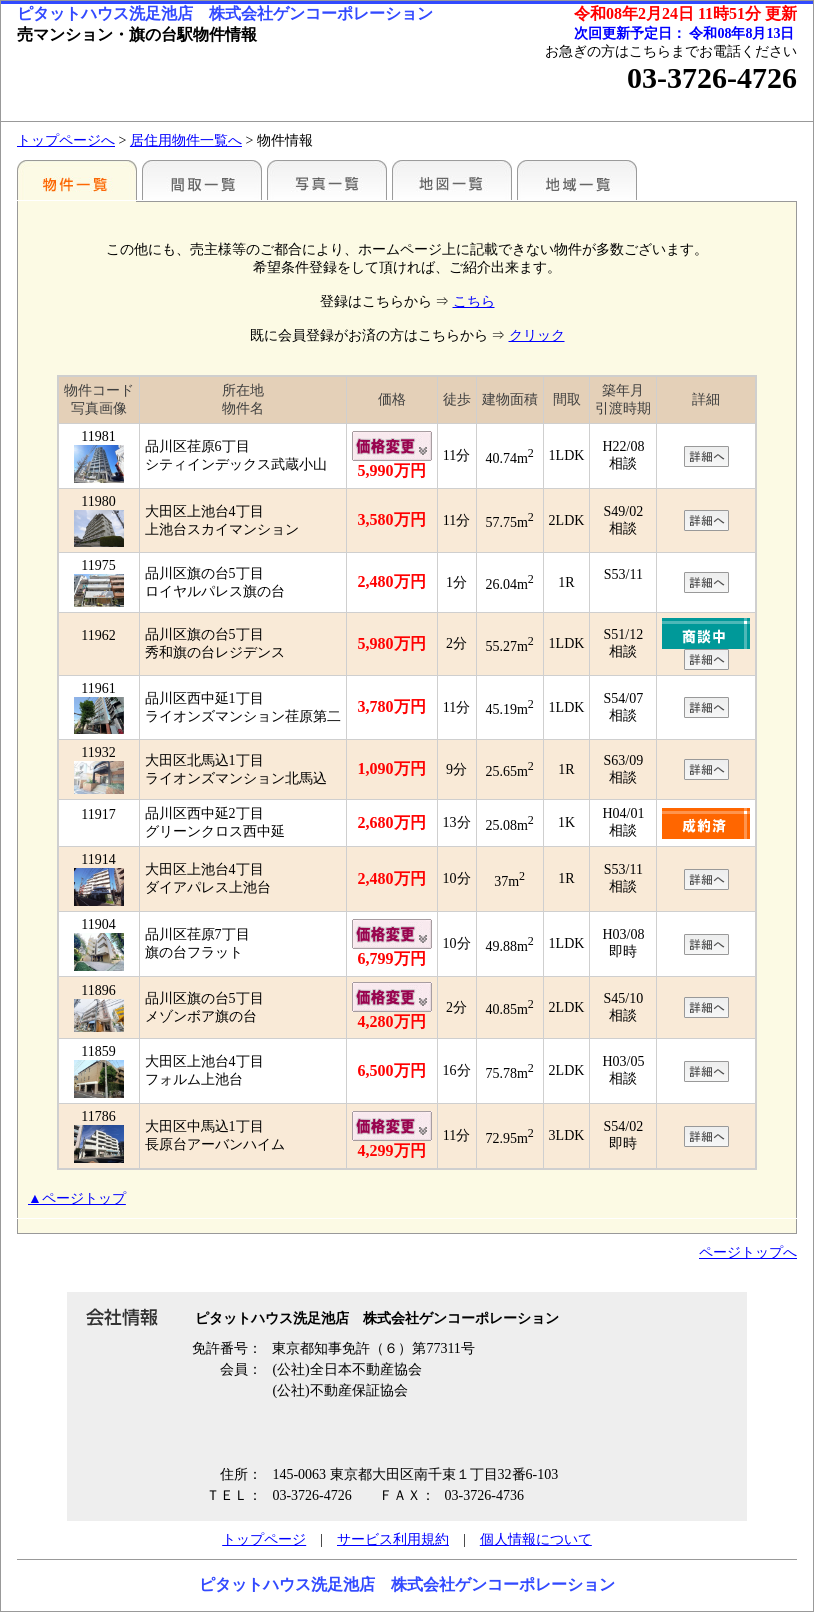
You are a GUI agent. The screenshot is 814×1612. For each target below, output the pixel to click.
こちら (474, 301)
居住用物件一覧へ (186, 140)
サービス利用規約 (393, 1539)
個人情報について (536, 1539)
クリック (537, 335)
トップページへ (66, 140)
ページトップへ (748, 1252)
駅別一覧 (77, 180)
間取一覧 (202, 180)
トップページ (264, 1539)
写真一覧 (327, 180)
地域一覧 (577, 180)
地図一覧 (452, 180)
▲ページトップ (77, 1198)
